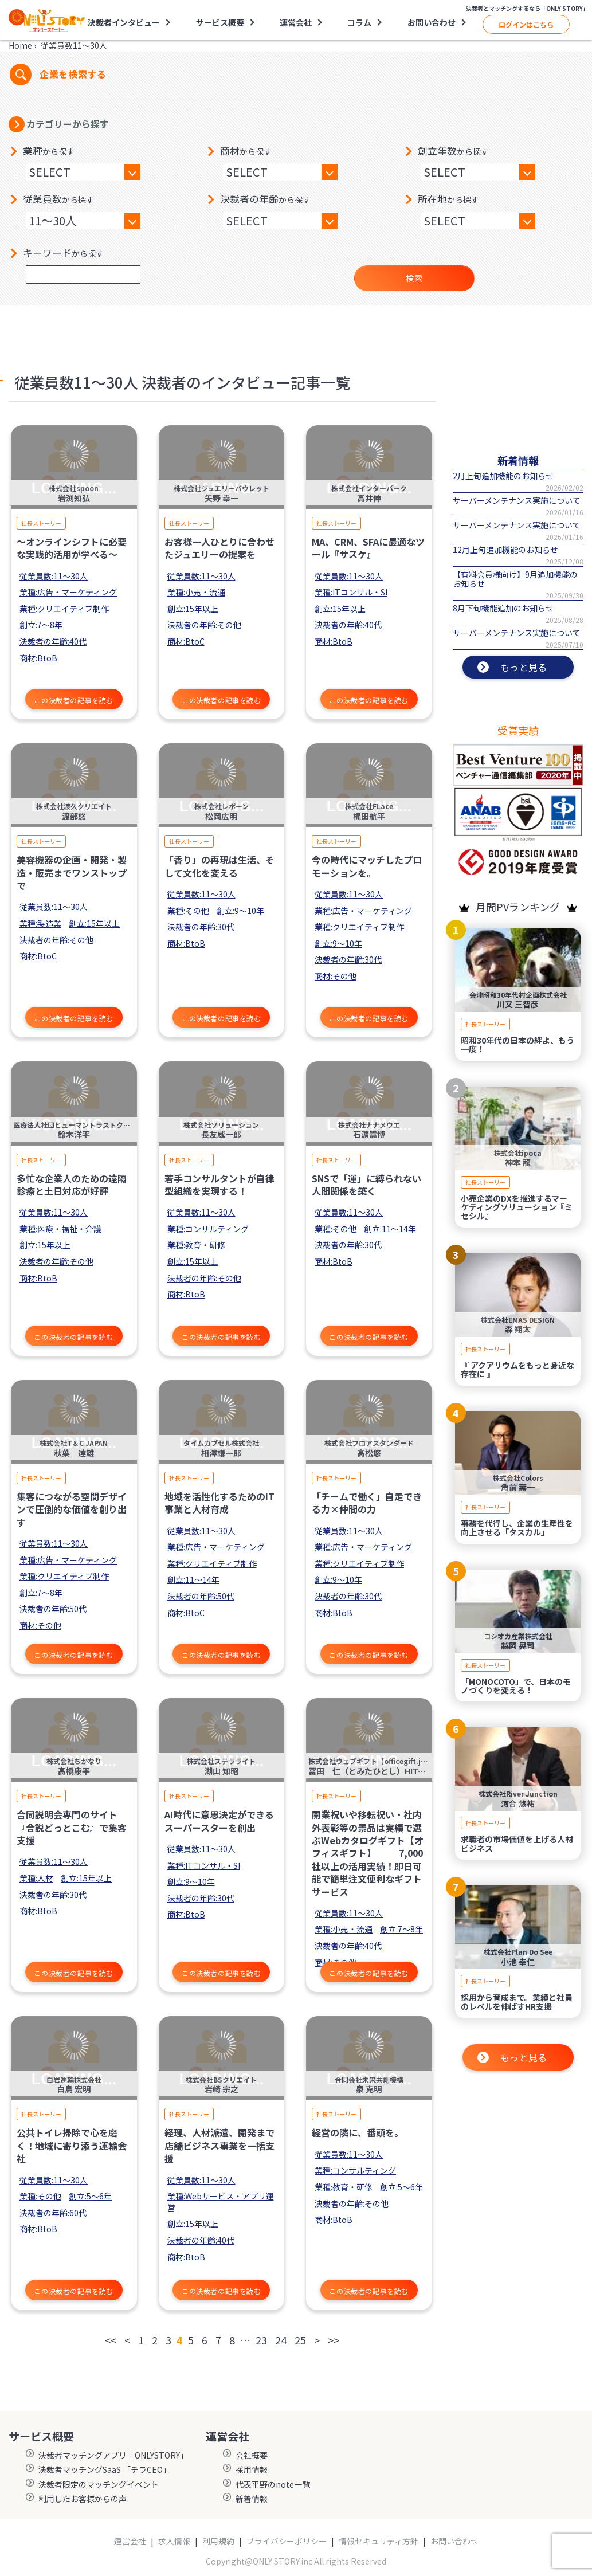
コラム (359, 22)
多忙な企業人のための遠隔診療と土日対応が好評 (72, 1184)
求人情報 (174, 2541)
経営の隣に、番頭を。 (357, 2132)
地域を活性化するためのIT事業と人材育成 (219, 1502)
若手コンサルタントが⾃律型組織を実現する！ (219, 1184)
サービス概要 (220, 22)
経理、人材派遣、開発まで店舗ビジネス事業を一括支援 (219, 2145)
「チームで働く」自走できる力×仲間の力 (367, 1502)
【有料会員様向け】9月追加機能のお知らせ (515, 578)
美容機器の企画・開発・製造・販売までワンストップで (72, 872)
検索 (414, 278)
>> (333, 2339)
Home (20, 45)
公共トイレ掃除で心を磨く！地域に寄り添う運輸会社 (72, 2145)
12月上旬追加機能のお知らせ (505, 549)
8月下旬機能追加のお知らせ (503, 608)
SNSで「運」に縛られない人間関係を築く (366, 1184)
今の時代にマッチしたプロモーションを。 (367, 866)
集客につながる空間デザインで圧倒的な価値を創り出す (72, 1509)
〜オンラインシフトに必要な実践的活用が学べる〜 (72, 548)
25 (300, 2339)
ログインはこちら (526, 24)
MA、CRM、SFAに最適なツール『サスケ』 (368, 548)
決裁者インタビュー (124, 22)
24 (281, 2339)
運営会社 (296, 22)
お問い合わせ (431, 22)
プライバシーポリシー (286, 2541)
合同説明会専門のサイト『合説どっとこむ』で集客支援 (72, 1827)
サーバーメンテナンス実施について (517, 500)
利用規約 (218, 2541)
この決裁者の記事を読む (73, 700)
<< (110, 2339)
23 (261, 2339)
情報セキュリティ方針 (378, 2541)
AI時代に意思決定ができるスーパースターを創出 (219, 1820)
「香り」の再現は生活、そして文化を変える (219, 866)
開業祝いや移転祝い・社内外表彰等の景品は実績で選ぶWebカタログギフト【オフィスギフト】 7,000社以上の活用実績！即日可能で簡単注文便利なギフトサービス (368, 1852)
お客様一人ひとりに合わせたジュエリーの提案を (219, 548)
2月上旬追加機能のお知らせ (503, 475)
